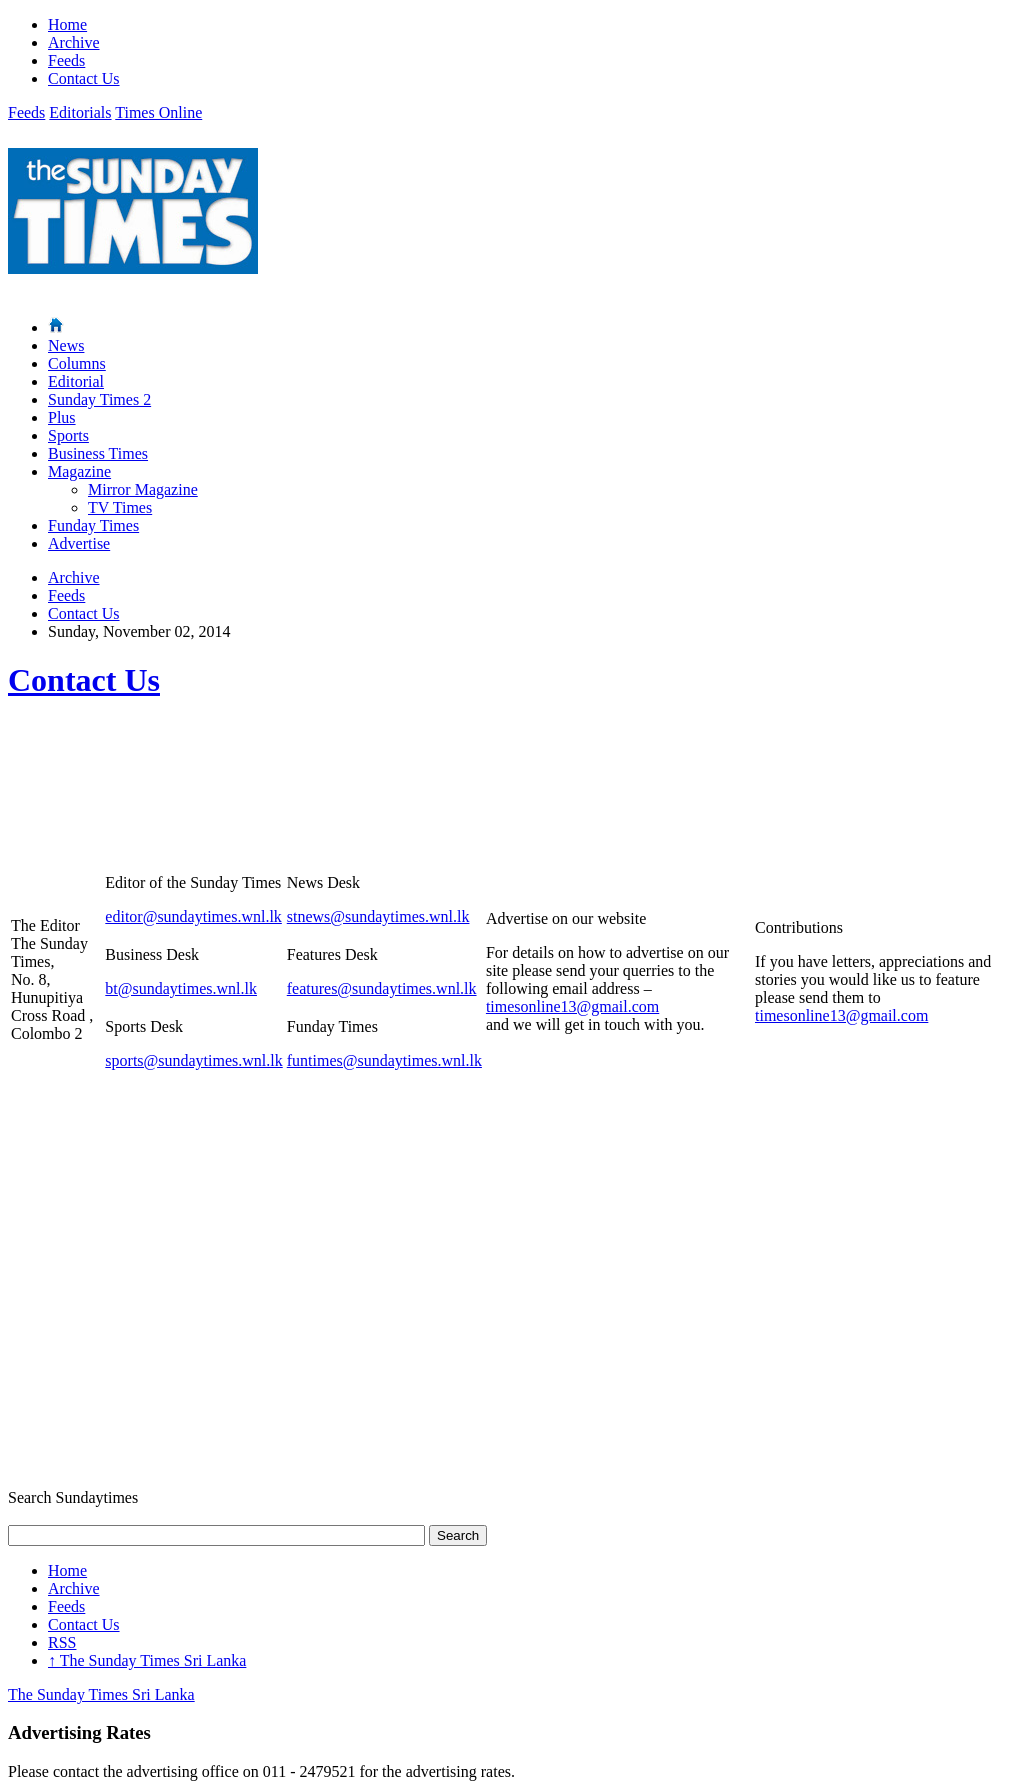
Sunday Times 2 (99, 399)
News (66, 345)
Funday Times (93, 525)
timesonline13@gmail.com (572, 1006)
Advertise (79, 543)
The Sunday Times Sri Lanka (147, 1660)
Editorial (76, 381)
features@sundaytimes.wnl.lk (382, 988)
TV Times (120, 507)
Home (67, 24)
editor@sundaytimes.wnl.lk (193, 916)
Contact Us (84, 78)
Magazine (79, 471)
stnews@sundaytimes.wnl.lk (378, 916)
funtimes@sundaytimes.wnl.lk (384, 1060)
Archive (74, 42)
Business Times (98, 453)
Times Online (158, 112)
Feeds (66, 60)
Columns (77, 363)
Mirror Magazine (143, 489)
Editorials (80, 112)
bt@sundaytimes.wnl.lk (181, 988)
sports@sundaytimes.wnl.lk (193, 1060)
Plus (62, 417)
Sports (68, 435)
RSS (62, 1642)
